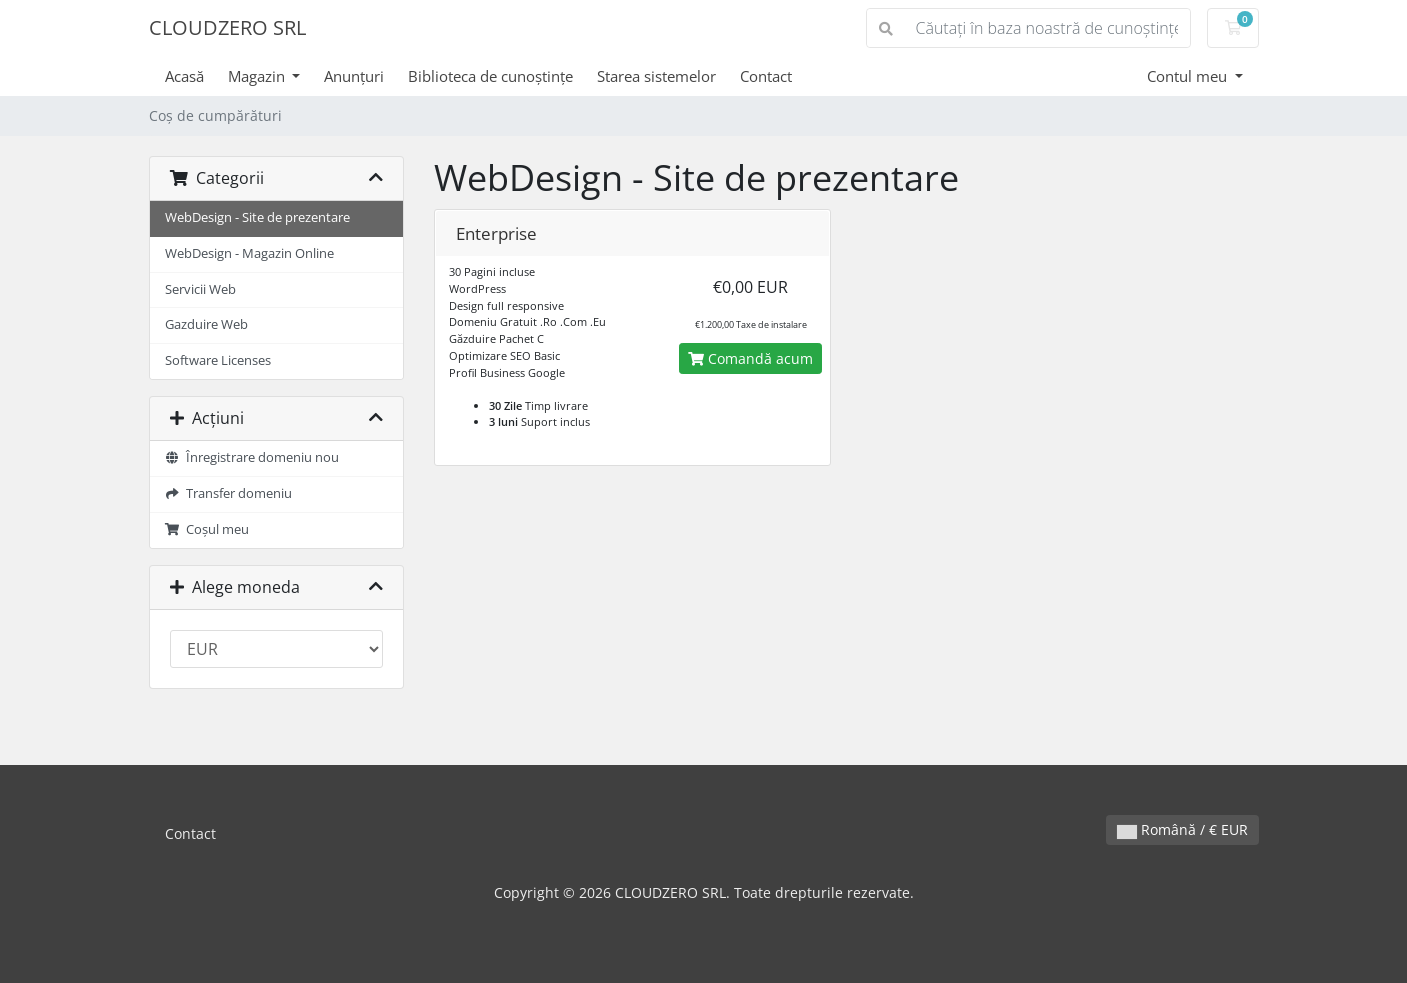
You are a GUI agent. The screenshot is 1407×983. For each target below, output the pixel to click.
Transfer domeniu (229, 493)
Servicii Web (200, 289)
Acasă (184, 76)
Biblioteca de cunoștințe (490, 76)
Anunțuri (354, 76)
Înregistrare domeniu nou (252, 457)
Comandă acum (750, 358)
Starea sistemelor (656, 76)
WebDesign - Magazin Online (249, 253)
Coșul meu (207, 529)
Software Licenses (218, 360)
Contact (766, 76)
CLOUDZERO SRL (227, 27)
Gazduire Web (206, 324)
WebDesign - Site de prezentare (257, 217)
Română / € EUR (1182, 829)
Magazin (258, 76)
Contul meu (1189, 76)
